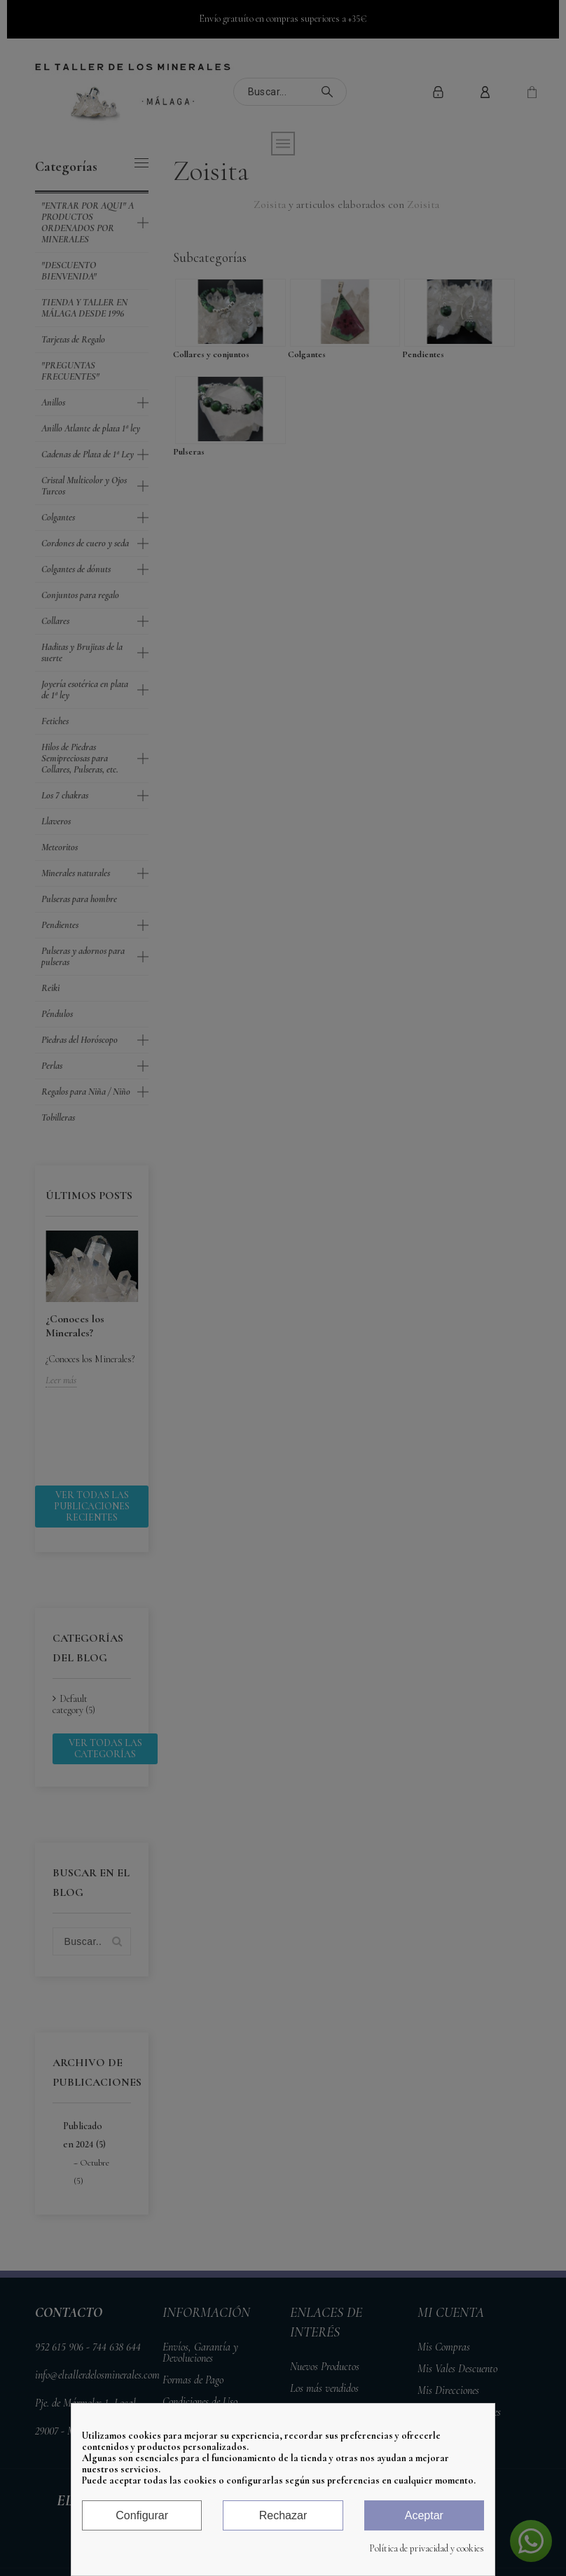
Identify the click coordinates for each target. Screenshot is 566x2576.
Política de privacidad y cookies (426, 2548)
